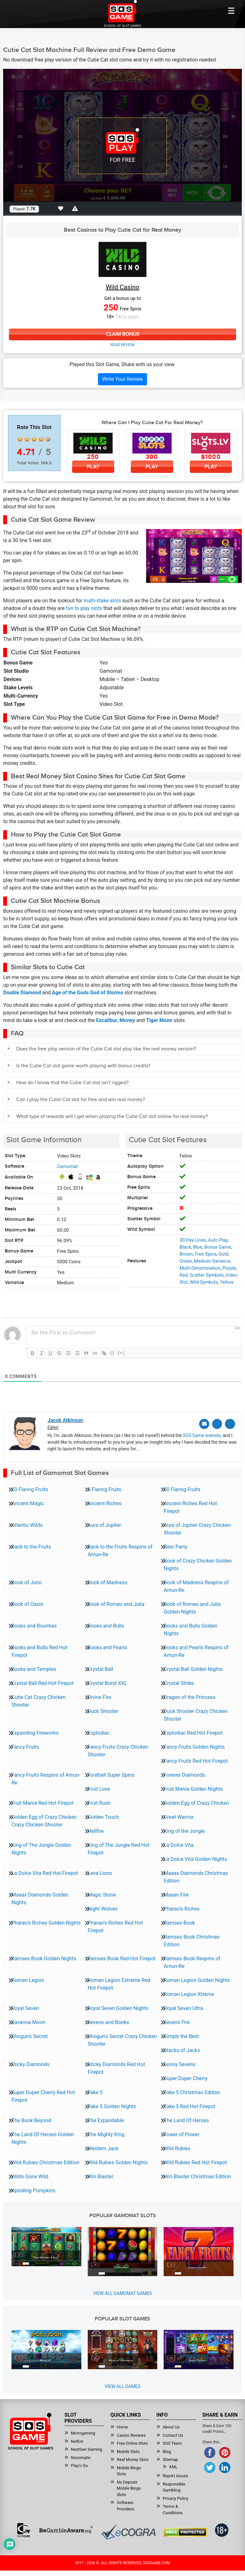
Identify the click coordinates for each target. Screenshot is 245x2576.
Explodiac (99, 1732)
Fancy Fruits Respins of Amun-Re (45, 1778)
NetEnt (77, 2440)
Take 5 (95, 2091)
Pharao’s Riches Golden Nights (46, 1922)
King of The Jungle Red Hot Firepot (119, 1848)
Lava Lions (100, 1872)
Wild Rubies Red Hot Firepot (195, 2162)
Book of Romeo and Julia (116, 1603)
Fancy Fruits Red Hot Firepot (196, 1760)
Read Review (122, 345)
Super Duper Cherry (186, 2077)
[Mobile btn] (231, 10)
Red (184, 1275)
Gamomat (67, 1167)
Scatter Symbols (206, 1275)
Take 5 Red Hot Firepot (189, 2105)
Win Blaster (101, 2176)
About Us (171, 2426)
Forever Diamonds (184, 1774)
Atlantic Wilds (27, 1524)
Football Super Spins (111, 1774)
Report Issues (175, 2474)
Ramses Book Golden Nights (43, 1958)
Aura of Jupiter (104, 1524)
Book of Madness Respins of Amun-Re (196, 1585)
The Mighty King (106, 2133)
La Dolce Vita (179, 1844)
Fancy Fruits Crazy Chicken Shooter (118, 1750)
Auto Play (217, 1240)
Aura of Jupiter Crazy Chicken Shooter (197, 1528)
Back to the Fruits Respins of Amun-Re (120, 1549)
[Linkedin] (230, 1423)
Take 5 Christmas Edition (192, 2091)
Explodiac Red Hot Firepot (193, 1732)
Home (122, 2426)
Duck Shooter (103, 1710)
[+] (121, 1352)
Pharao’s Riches (181, 1908)
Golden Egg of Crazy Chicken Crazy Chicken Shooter (44, 1820)
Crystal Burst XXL (107, 1682)
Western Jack (103, 2147)
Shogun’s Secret (29, 2035)
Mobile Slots (128, 2450)
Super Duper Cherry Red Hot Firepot (43, 2095)
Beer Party (175, 1546)
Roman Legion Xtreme (189, 1993)
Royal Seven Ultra (183, 2007)
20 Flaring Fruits (29, 1488)
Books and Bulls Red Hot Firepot (39, 1650)
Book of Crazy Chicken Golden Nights (198, 1564)
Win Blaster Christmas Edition (197, 2176)
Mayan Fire (176, 1894)
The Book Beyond (31, 2119)
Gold (223, 1254)
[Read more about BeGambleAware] (66, 2529)
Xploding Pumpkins (33, 2190)
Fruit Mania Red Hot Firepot (42, 1802)
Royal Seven (25, 2007)
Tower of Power (181, 2133)
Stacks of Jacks (182, 2049)
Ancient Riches (105, 1502)
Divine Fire (99, 1696)
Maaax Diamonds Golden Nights (40, 1898)
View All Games (122, 2385)
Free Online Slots (132, 2442)
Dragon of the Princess (189, 1696)
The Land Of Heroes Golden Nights (42, 2137)
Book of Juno (26, 1581)
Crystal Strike (179, 1682)
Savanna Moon (28, 2021)
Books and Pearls (107, 1647)
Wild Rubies (177, 2147)
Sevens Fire (177, 2021)
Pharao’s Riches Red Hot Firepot (115, 1926)
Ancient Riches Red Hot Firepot (190, 1506)
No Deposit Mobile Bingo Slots (129, 2487)
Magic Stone (102, 1894)
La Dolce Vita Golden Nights (195, 1858)
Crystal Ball (100, 1668)
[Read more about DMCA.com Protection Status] (185, 2531)
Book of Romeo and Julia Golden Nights (192, 1607)
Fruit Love (99, 1788)
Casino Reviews (131, 2434)
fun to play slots (84, 609)
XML (173, 2466)
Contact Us (173, 2434)
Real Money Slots (133, 2458)
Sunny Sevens (179, 2063)
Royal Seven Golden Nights (118, 2007)
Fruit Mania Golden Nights (193, 1788)
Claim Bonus (122, 334)
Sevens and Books (108, 2021)
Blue (197, 1247)
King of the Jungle (184, 1830)
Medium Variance (212, 1261)
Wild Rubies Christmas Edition (45, 2162)
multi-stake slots (102, 601)
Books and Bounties (34, 1625)
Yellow (227, 1282)
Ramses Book (179, 1922)
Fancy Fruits (25, 1746)
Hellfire (96, 1830)
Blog (167, 2450)
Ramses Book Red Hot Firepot (122, 1958)
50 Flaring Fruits (182, 1488)
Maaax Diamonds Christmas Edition (196, 1876)
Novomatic (81, 2456)
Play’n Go (79, 2464)
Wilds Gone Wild (29, 2176)
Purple (229, 1268)
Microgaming (83, 2432)
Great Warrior (179, 1816)
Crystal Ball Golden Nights (193, 1668)
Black (185, 1247)
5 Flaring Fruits (105, 1488)
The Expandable (106, 2119)
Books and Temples (33, 1668)
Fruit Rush (99, 1802)
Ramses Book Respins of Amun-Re (192, 1961)
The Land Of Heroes (186, 2119)
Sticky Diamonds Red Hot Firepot (116, 2067)
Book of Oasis (27, 1603)
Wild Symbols (204, 1282)
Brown (186, 1254)
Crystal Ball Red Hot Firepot (42, 1682)
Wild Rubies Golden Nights (118, 2162)
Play (93, 466)
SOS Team (172, 2442)
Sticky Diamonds (30, 2063)
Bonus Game (217, 1247)
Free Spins (206, 1254)
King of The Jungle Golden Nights (41, 1848)
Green (186, 1261)
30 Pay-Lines (193, 1240)
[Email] (207, 1423)
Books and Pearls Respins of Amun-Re (196, 1650)
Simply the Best (181, 2035)
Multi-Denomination (200, 1268)
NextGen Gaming (86, 2448)
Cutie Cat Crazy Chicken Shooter (38, 1700)
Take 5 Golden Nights (112, 2105)
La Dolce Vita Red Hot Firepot (44, 1872)
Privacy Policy (175, 2497)
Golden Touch (103, 1816)
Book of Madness (107, 1581)
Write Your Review (122, 379)
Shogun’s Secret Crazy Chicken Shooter (122, 2039)
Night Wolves (103, 1908)
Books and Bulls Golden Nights (190, 1629)
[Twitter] (218, 1423)
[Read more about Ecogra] (128, 2530)
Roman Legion (27, 1979)
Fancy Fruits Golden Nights (194, 1746)
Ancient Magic (27, 1502)
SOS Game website (202, 1434)
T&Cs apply (127, 317)
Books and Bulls (106, 1625)
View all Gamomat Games (122, 2292)
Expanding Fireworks (35, 1732)
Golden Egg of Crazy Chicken (196, 1802)
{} (112, 1352)
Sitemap (170, 2458)
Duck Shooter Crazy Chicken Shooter (195, 1714)
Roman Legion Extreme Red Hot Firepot (119, 1983)
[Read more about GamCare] (24, 2529)
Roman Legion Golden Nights (197, 1979)
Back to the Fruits (31, 1546)
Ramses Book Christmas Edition (191, 1940)
